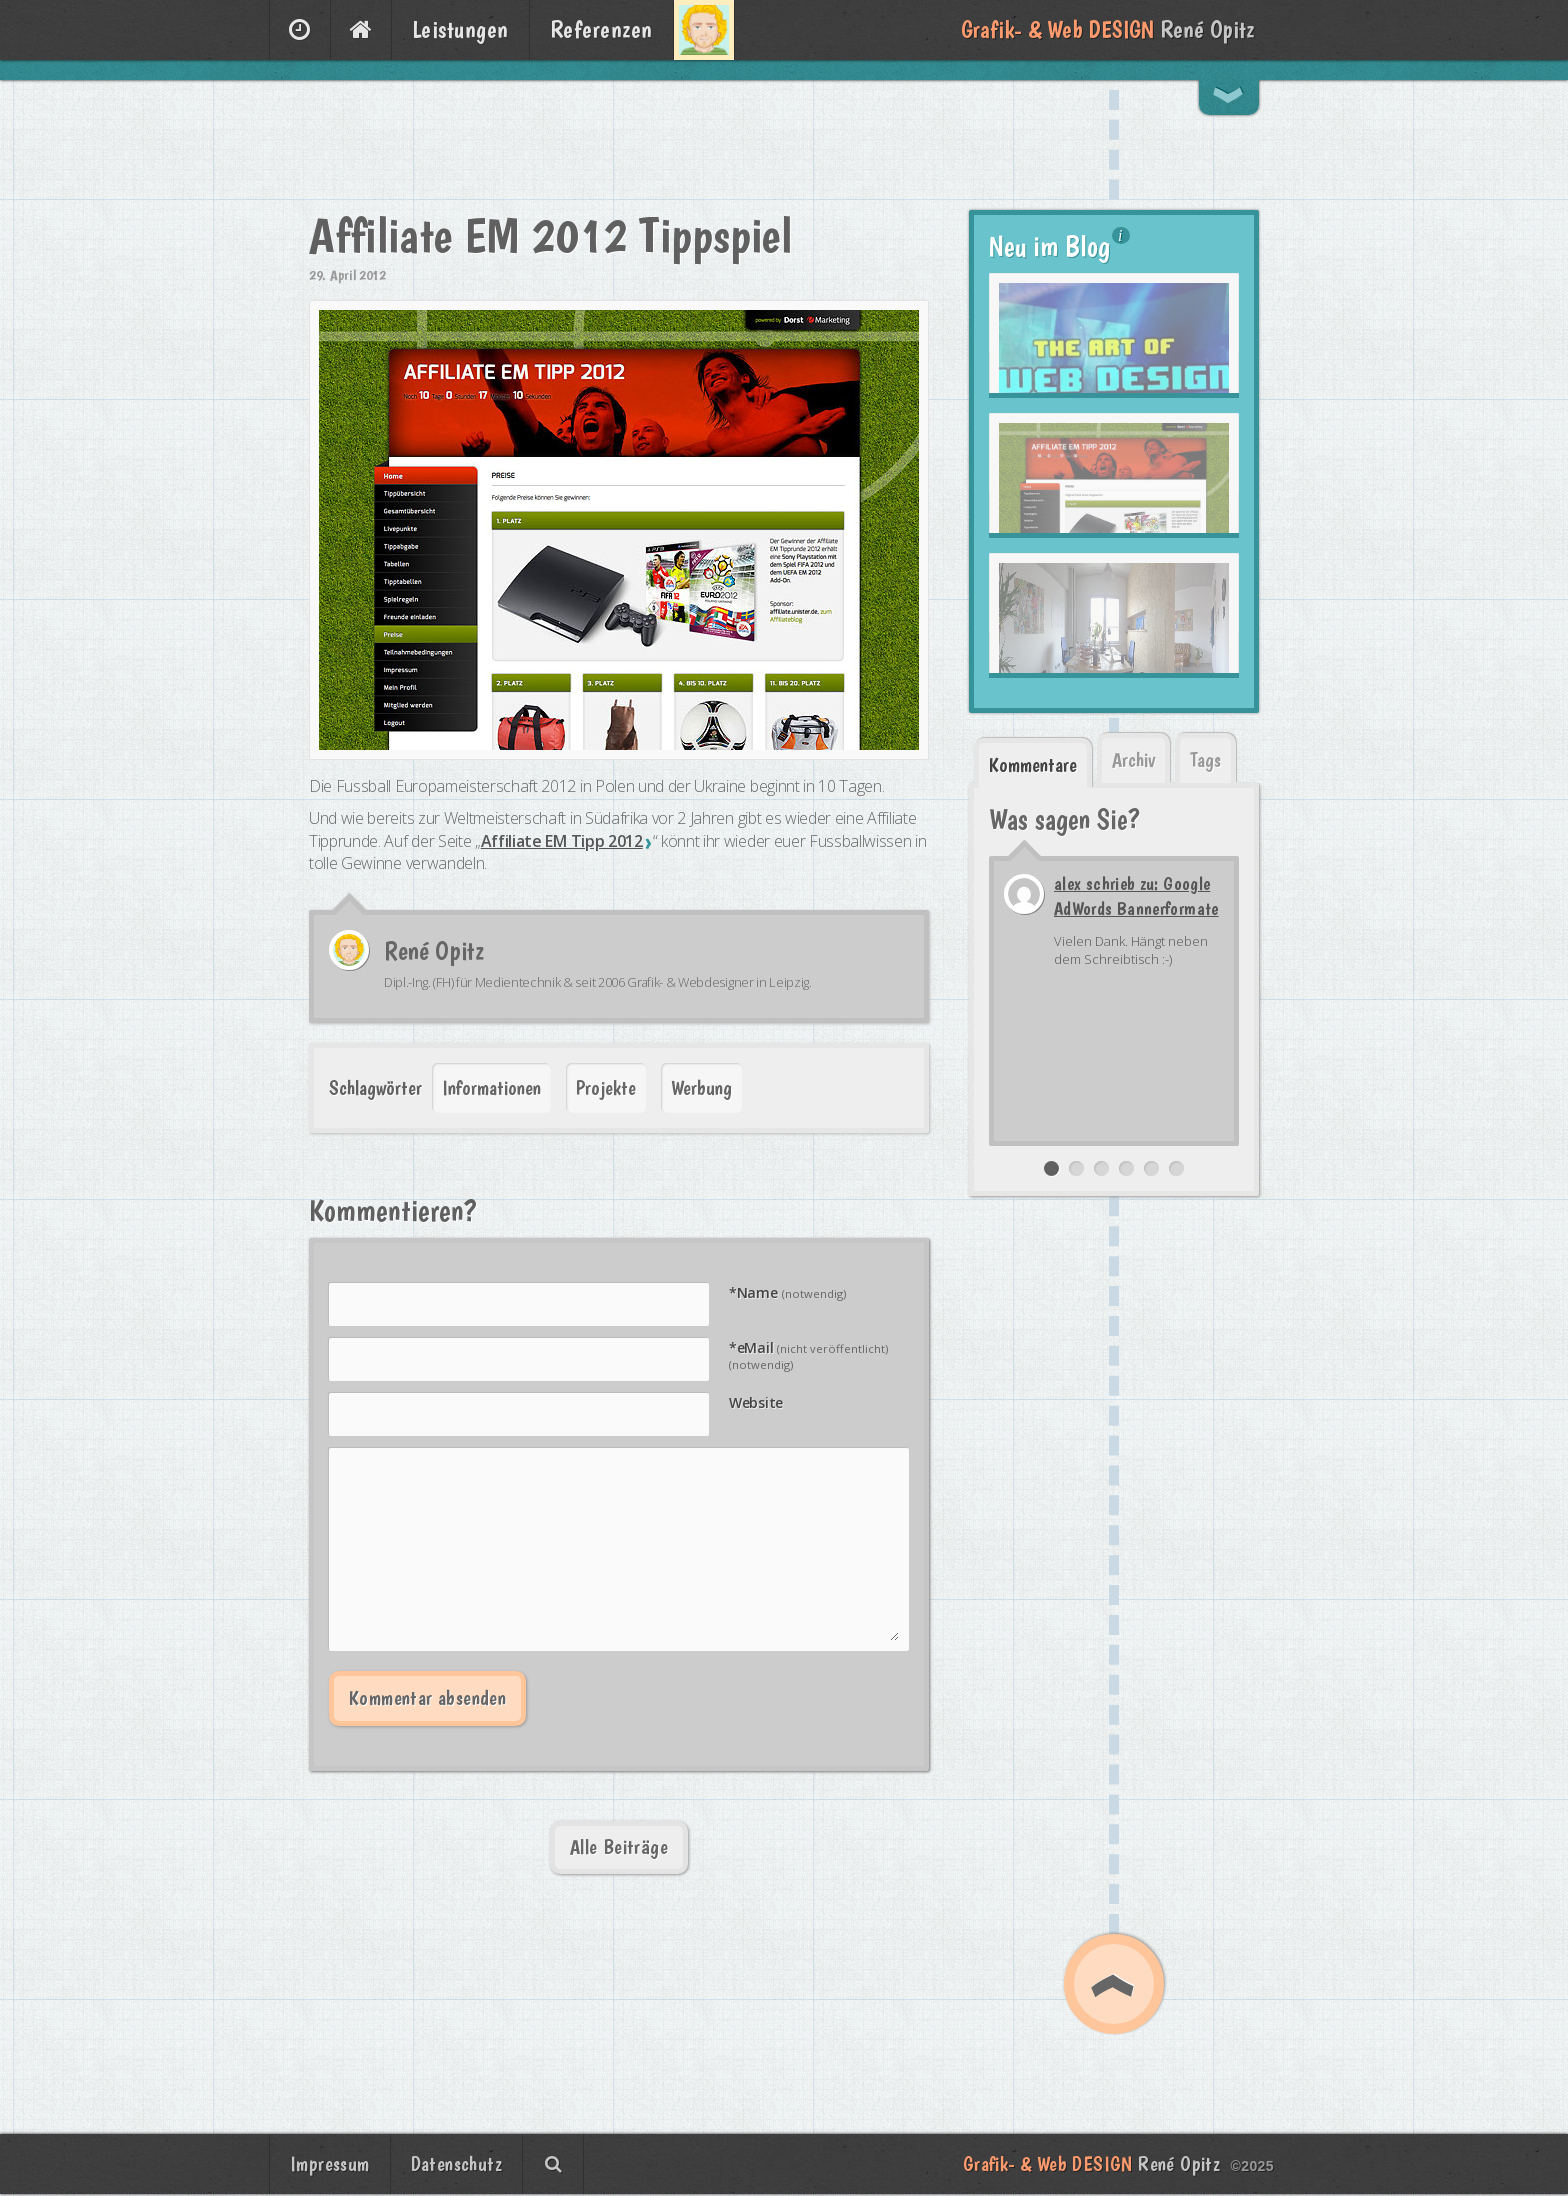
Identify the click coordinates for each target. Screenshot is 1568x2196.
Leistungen (460, 29)
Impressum (330, 2164)
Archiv (1133, 760)
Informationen (491, 1088)
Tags (1205, 760)
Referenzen (601, 29)
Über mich (704, 30)
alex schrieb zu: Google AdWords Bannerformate (1136, 896)
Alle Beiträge (619, 1847)
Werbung (701, 1088)
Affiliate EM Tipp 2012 (562, 841)
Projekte (606, 1088)
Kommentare (1033, 765)
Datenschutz (456, 2164)
